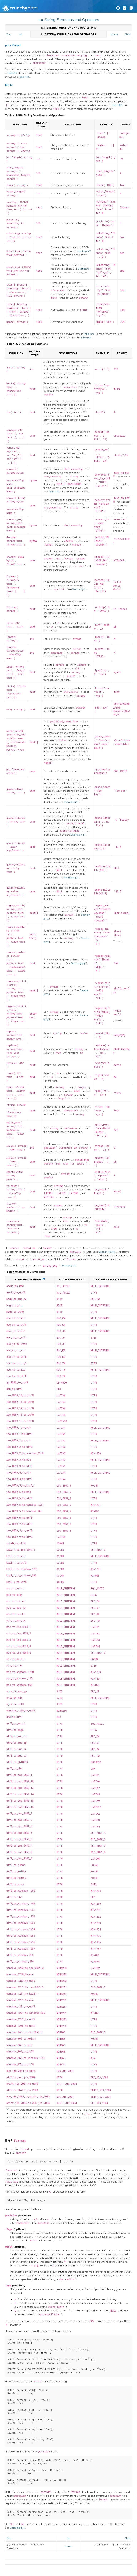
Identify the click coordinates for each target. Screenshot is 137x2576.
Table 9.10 (54, 491)
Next (128, 34)
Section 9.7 (84, 251)
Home (114, 34)
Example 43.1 (71, 802)
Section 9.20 (69, 1265)
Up (20, 34)
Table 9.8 (12, 73)
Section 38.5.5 (107, 1251)
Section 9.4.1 (79, 589)
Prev (9, 34)
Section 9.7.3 (78, 963)
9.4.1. (13, 45)
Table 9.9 (24, 76)
